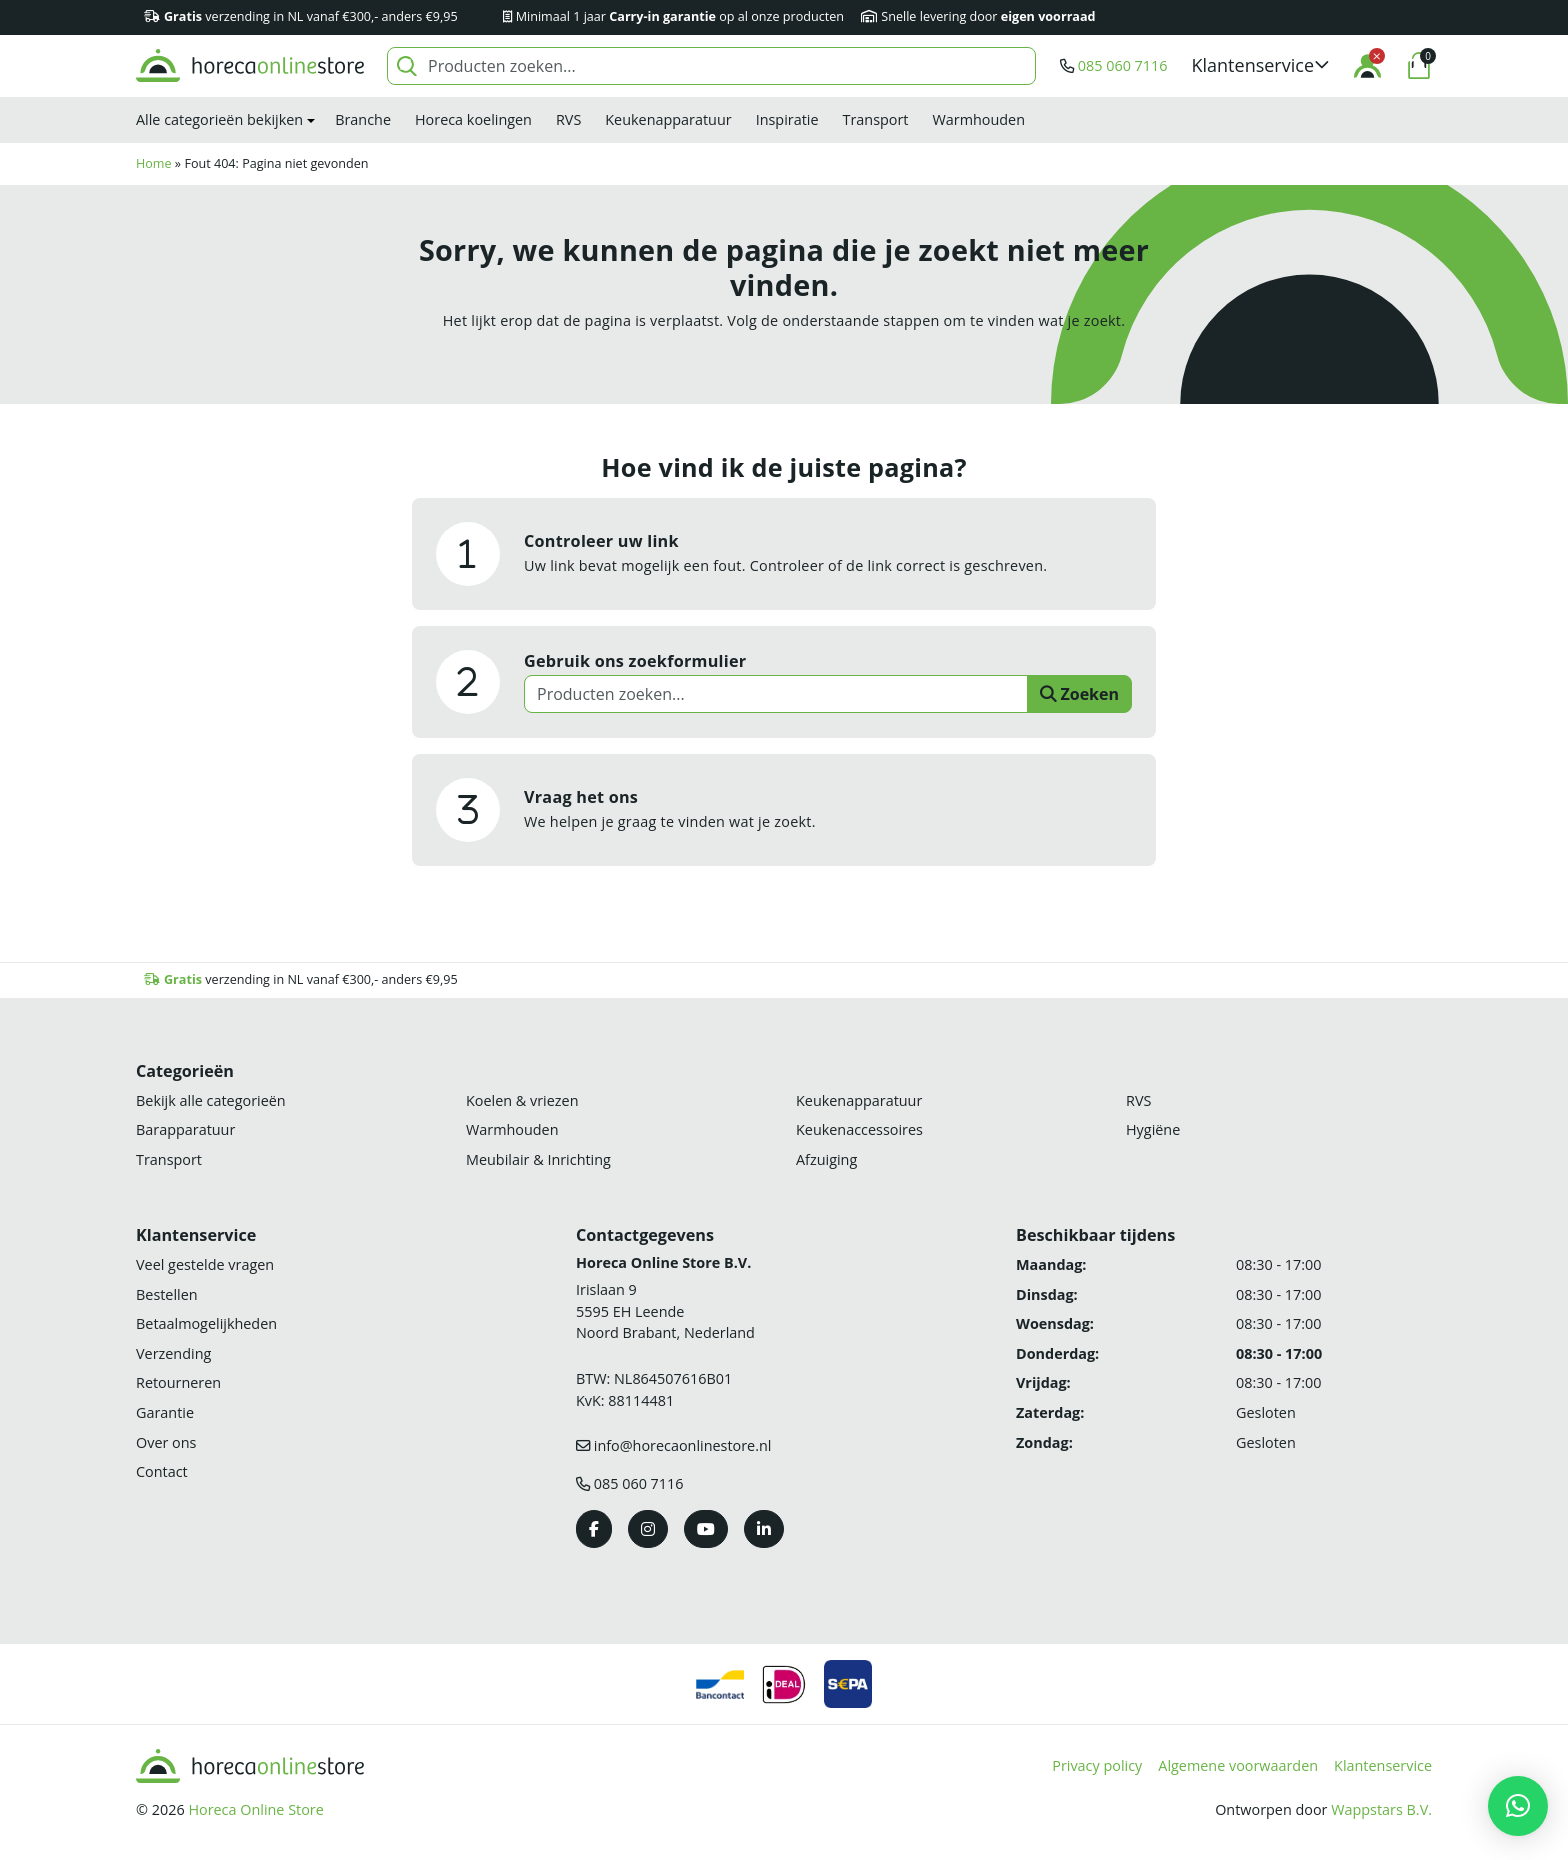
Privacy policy (1097, 1765)
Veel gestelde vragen (205, 1264)
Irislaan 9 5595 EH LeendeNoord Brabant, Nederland (665, 1311)
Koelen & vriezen (522, 1100)
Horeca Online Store (255, 1809)
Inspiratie (787, 119)
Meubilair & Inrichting (538, 1159)
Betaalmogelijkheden (206, 1323)
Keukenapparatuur (668, 119)
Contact (162, 1471)
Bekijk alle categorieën (211, 1100)
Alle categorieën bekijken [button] (219, 119)
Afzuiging (826, 1159)
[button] (1261, 65)
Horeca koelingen (473, 119)
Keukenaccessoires (859, 1129)
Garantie (165, 1412)
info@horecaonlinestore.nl (683, 1445)
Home (154, 163)
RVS (568, 119)
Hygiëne (1153, 1129)
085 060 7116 (1123, 65)
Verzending (173, 1353)
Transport (876, 119)
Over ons (166, 1442)
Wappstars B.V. (1381, 1809)
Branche (363, 119)
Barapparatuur (185, 1129)
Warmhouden (978, 119)
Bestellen (167, 1294)
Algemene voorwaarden (1238, 1765)
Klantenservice (1383, 1765)
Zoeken (1079, 694)
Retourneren (178, 1382)
